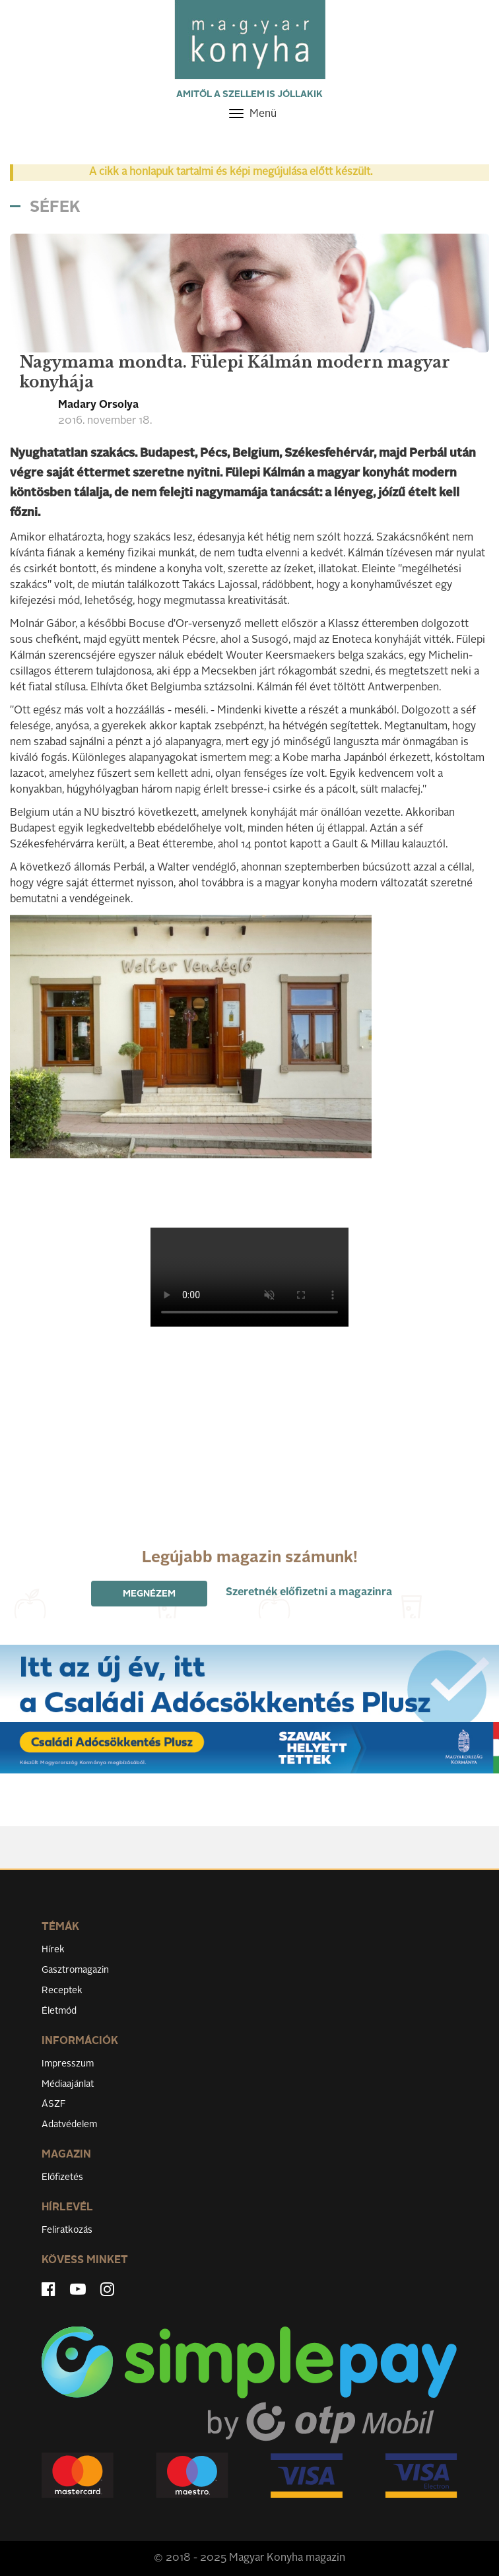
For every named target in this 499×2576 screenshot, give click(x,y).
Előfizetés (62, 2177)
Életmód (59, 2011)
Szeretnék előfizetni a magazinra (309, 1592)
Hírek (53, 1949)
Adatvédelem (69, 2124)
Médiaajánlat (68, 2084)
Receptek (62, 1990)
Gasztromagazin (75, 1970)
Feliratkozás (67, 2230)
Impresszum (68, 2063)
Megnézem (149, 1594)
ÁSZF (54, 2104)
